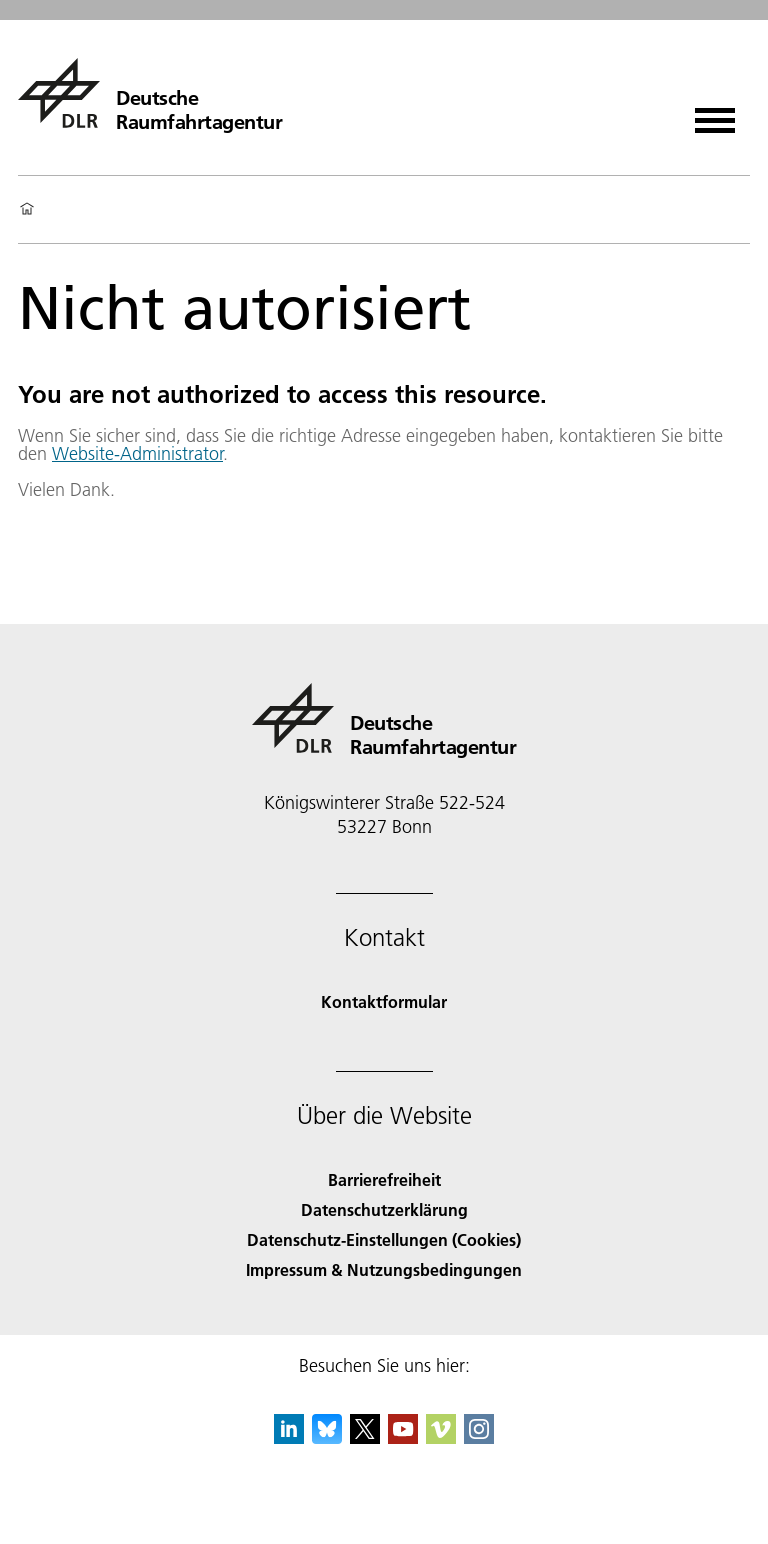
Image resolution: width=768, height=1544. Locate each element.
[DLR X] (365, 1437)
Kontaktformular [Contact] (384, 1001)
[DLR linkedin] (289, 1437)
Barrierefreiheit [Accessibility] (384, 1179)
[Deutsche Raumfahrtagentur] (150, 93)
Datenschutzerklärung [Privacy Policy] (384, 1209)
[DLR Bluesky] (327, 1437)
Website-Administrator (137, 453)
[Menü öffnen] (715, 113)
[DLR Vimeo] (441, 1437)
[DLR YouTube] (403, 1437)
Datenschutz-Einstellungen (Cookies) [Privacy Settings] (384, 1239)
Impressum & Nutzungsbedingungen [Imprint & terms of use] (384, 1269)
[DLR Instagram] (479, 1437)
